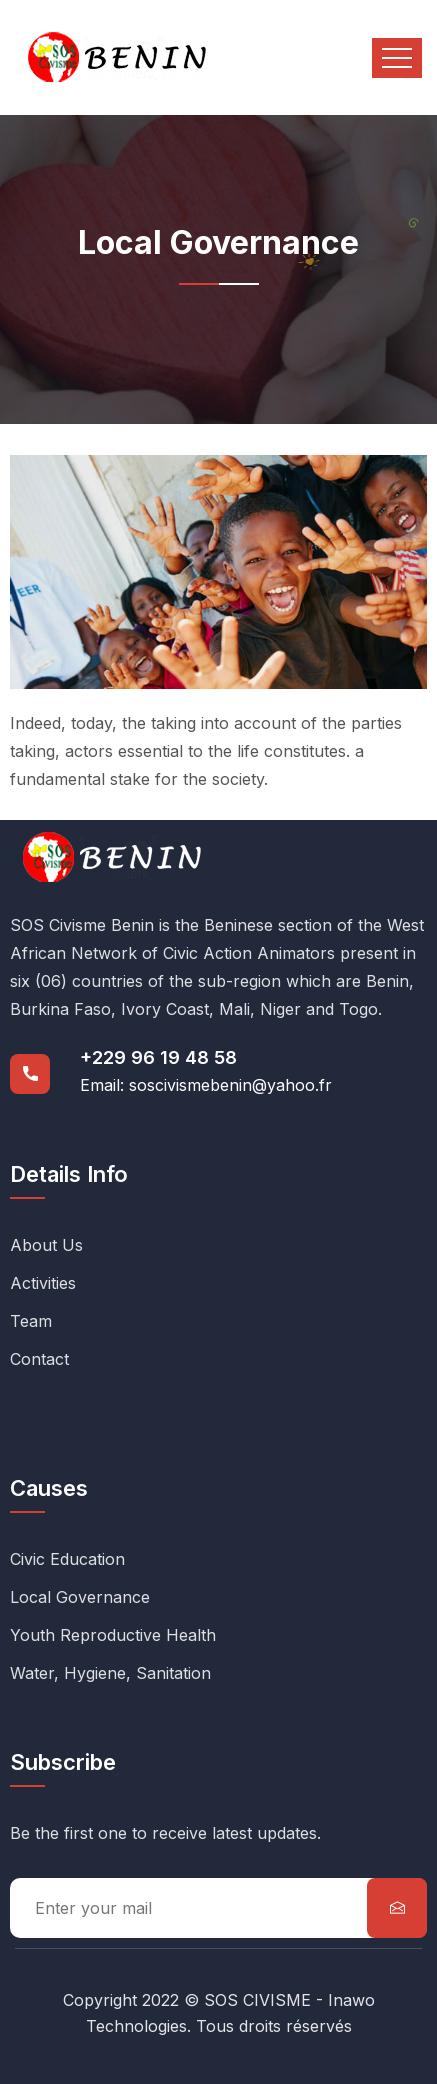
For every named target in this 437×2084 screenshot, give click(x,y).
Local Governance (80, 1597)
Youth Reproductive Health (113, 1635)
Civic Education (67, 1559)
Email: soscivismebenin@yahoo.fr (206, 1085)
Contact (39, 1359)
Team (31, 1321)
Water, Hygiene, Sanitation (110, 1673)
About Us (46, 1245)
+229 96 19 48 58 (158, 1057)
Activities (43, 1283)
